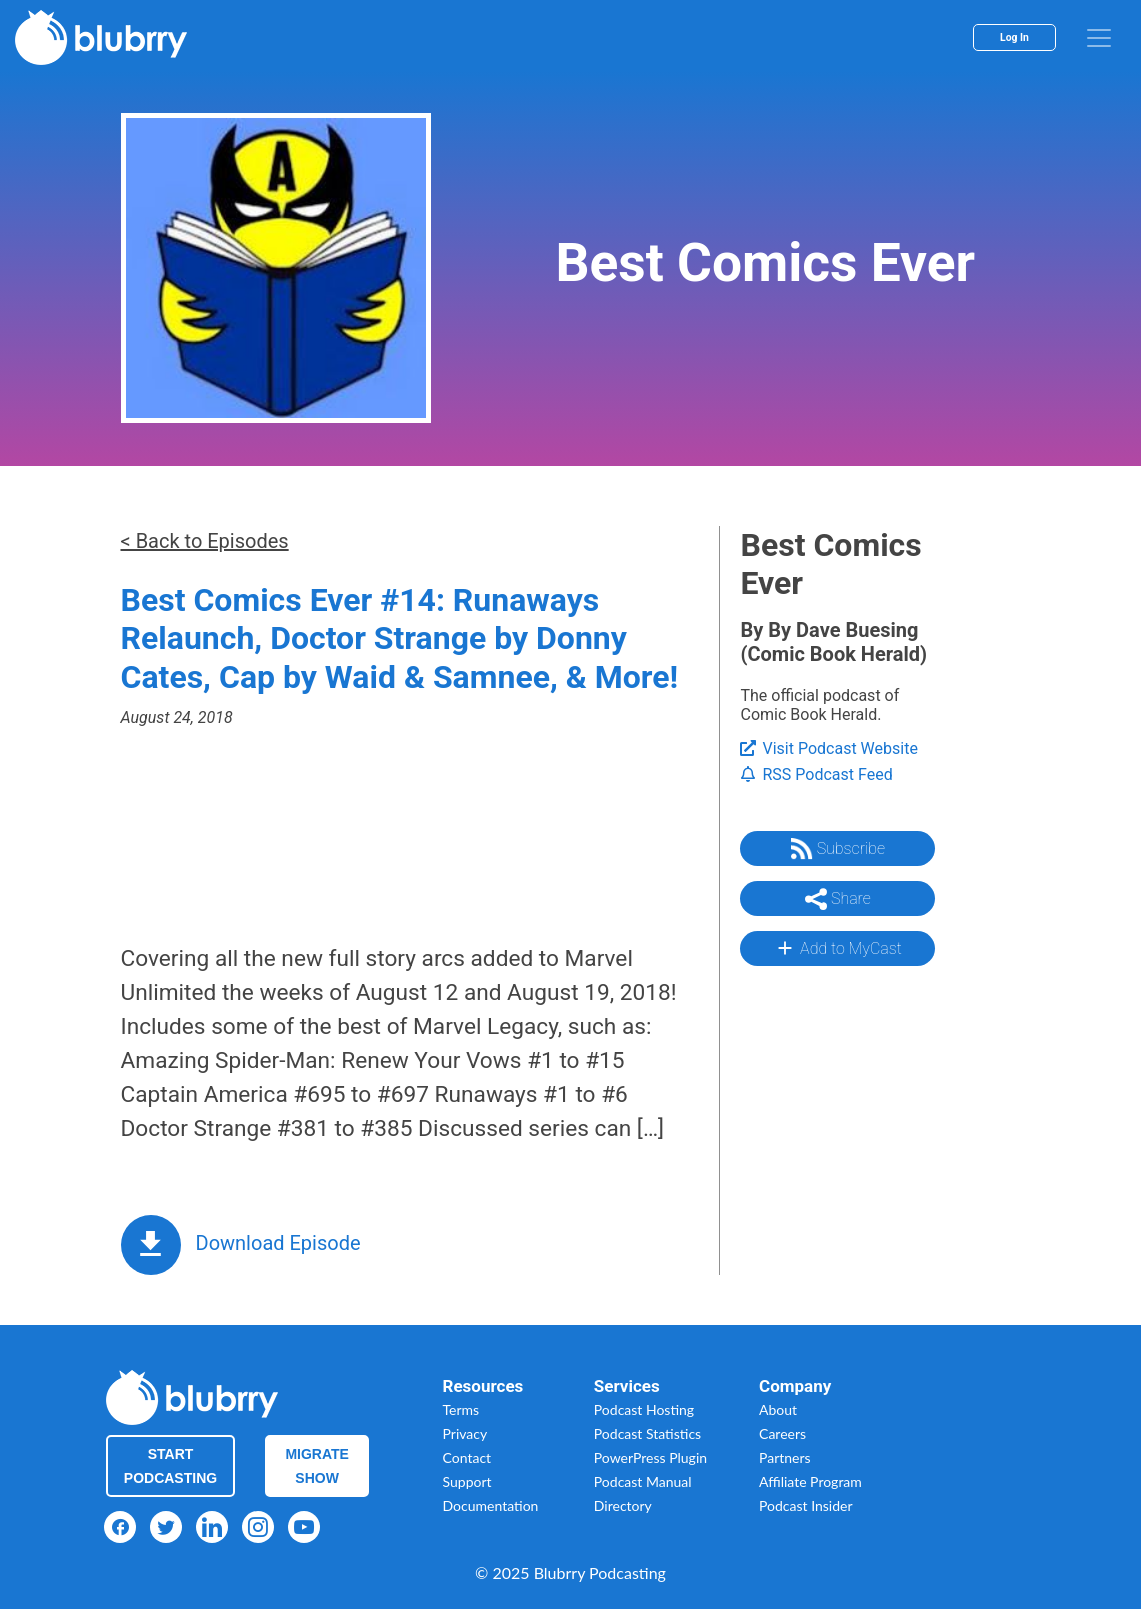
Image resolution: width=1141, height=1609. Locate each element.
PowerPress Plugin (650, 1457)
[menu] (1099, 38)
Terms (461, 1409)
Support (467, 1481)
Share (838, 899)
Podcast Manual (643, 1481)
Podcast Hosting (644, 1409)
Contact (467, 1457)
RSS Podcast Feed (816, 774)
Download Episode (278, 1243)
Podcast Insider (806, 1505)
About (778, 1409)
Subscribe (838, 849)
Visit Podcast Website (828, 748)
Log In (1014, 37)
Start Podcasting (170, 1466)
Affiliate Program (810, 1481)
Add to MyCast (837, 948)
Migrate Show (317, 1466)
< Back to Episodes (205, 541)
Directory (623, 1505)
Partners (785, 1457)
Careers (782, 1433)
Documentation (491, 1505)
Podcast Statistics (647, 1433)
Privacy (465, 1433)
